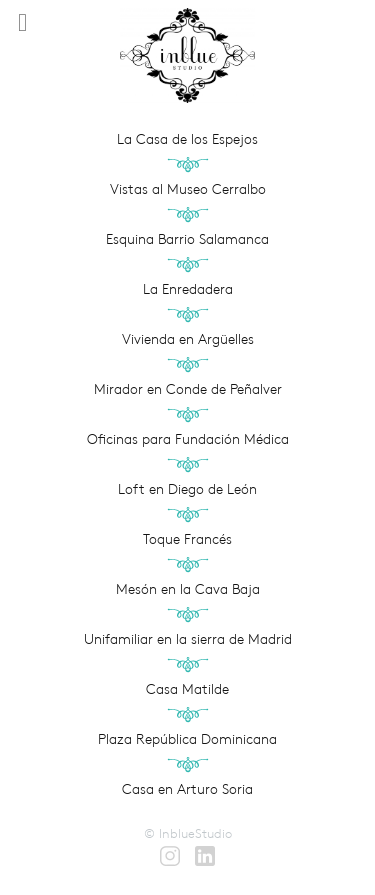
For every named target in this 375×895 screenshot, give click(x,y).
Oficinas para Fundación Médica (188, 439)
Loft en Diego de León (187, 489)
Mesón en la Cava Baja (188, 589)
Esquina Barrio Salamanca (187, 239)
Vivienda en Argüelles (188, 339)
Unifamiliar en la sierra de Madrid (188, 639)
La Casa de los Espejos (187, 139)
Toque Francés (187, 539)
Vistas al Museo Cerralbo (188, 189)
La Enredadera (188, 289)
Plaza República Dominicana (187, 739)
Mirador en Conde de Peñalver (188, 389)
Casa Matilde (187, 689)
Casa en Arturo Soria (187, 789)
